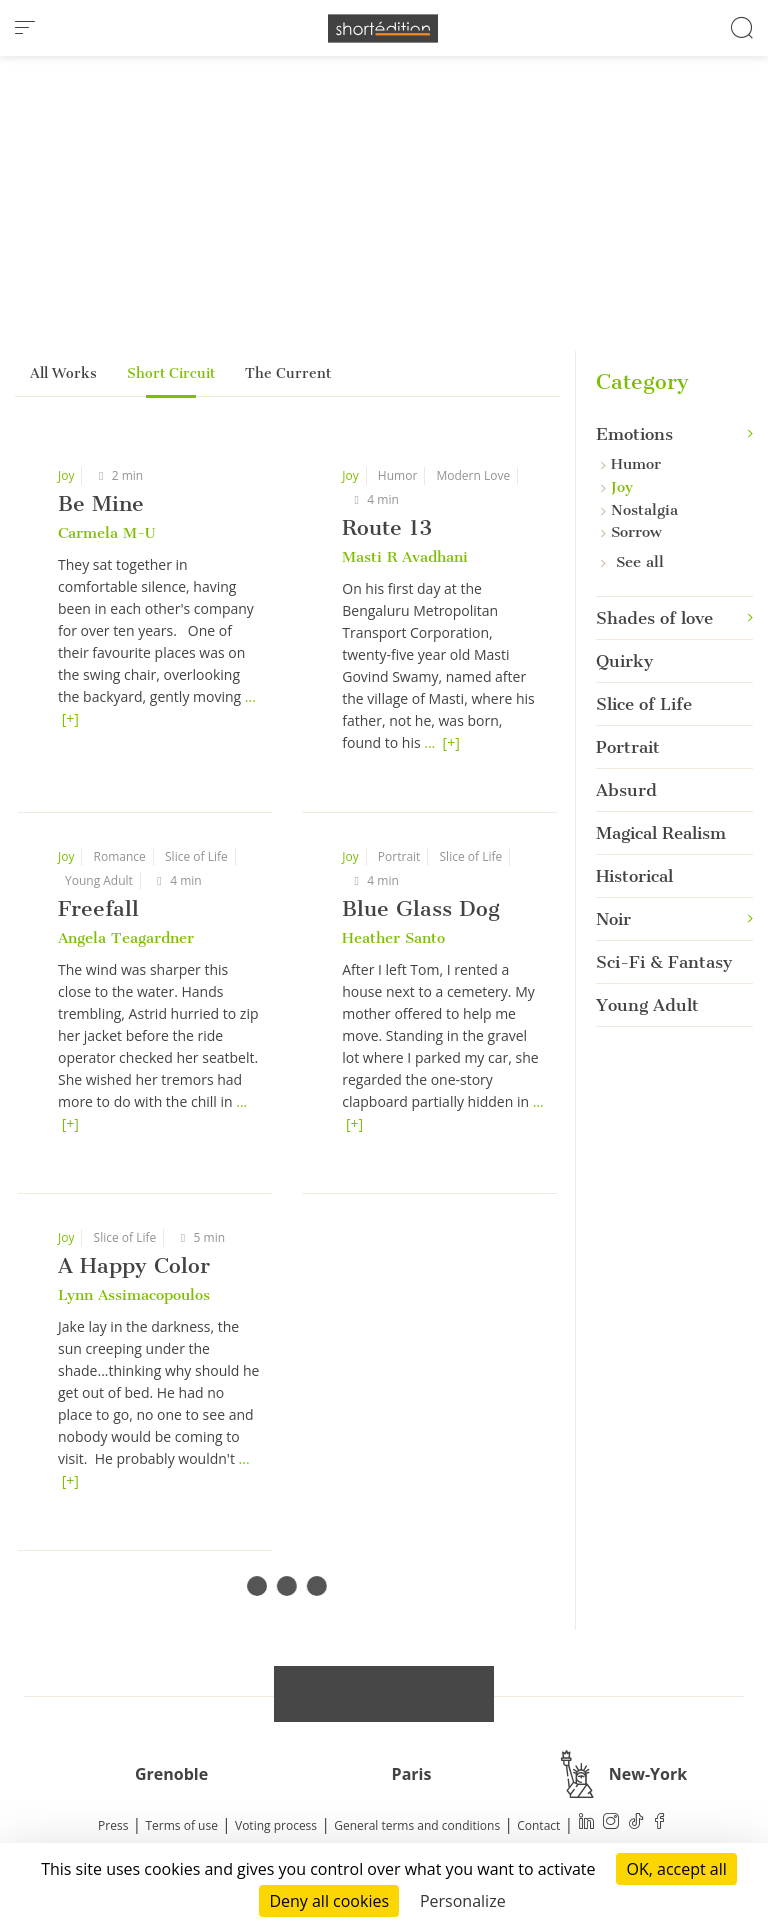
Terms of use (182, 1825)
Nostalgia (639, 510)
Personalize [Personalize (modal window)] (463, 1901)
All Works (63, 373)
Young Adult (99, 880)
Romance (120, 856)
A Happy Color (134, 1265)
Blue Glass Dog (421, 908)
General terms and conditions (417, 1825)
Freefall (98, 908)
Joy (66, 475)
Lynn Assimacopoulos (134, 1295)
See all (632, 562)
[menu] (25, 28)
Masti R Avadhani (405, 557)
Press (113, 1825)
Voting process (276, 1825)
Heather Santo (393, 938)
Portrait (399, 856)
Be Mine (101, 503)
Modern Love (473, 475)
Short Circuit (171, 373)
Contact (538, 1825)
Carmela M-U (107, 533)
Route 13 (387, 527)
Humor (397, 475)
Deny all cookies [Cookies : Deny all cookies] (329, 1901)
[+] (70, 718)
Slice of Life (196, 856)
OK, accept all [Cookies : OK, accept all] (676, 1869)
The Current (288, 373)
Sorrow (631, 532)
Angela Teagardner (126, 938)
